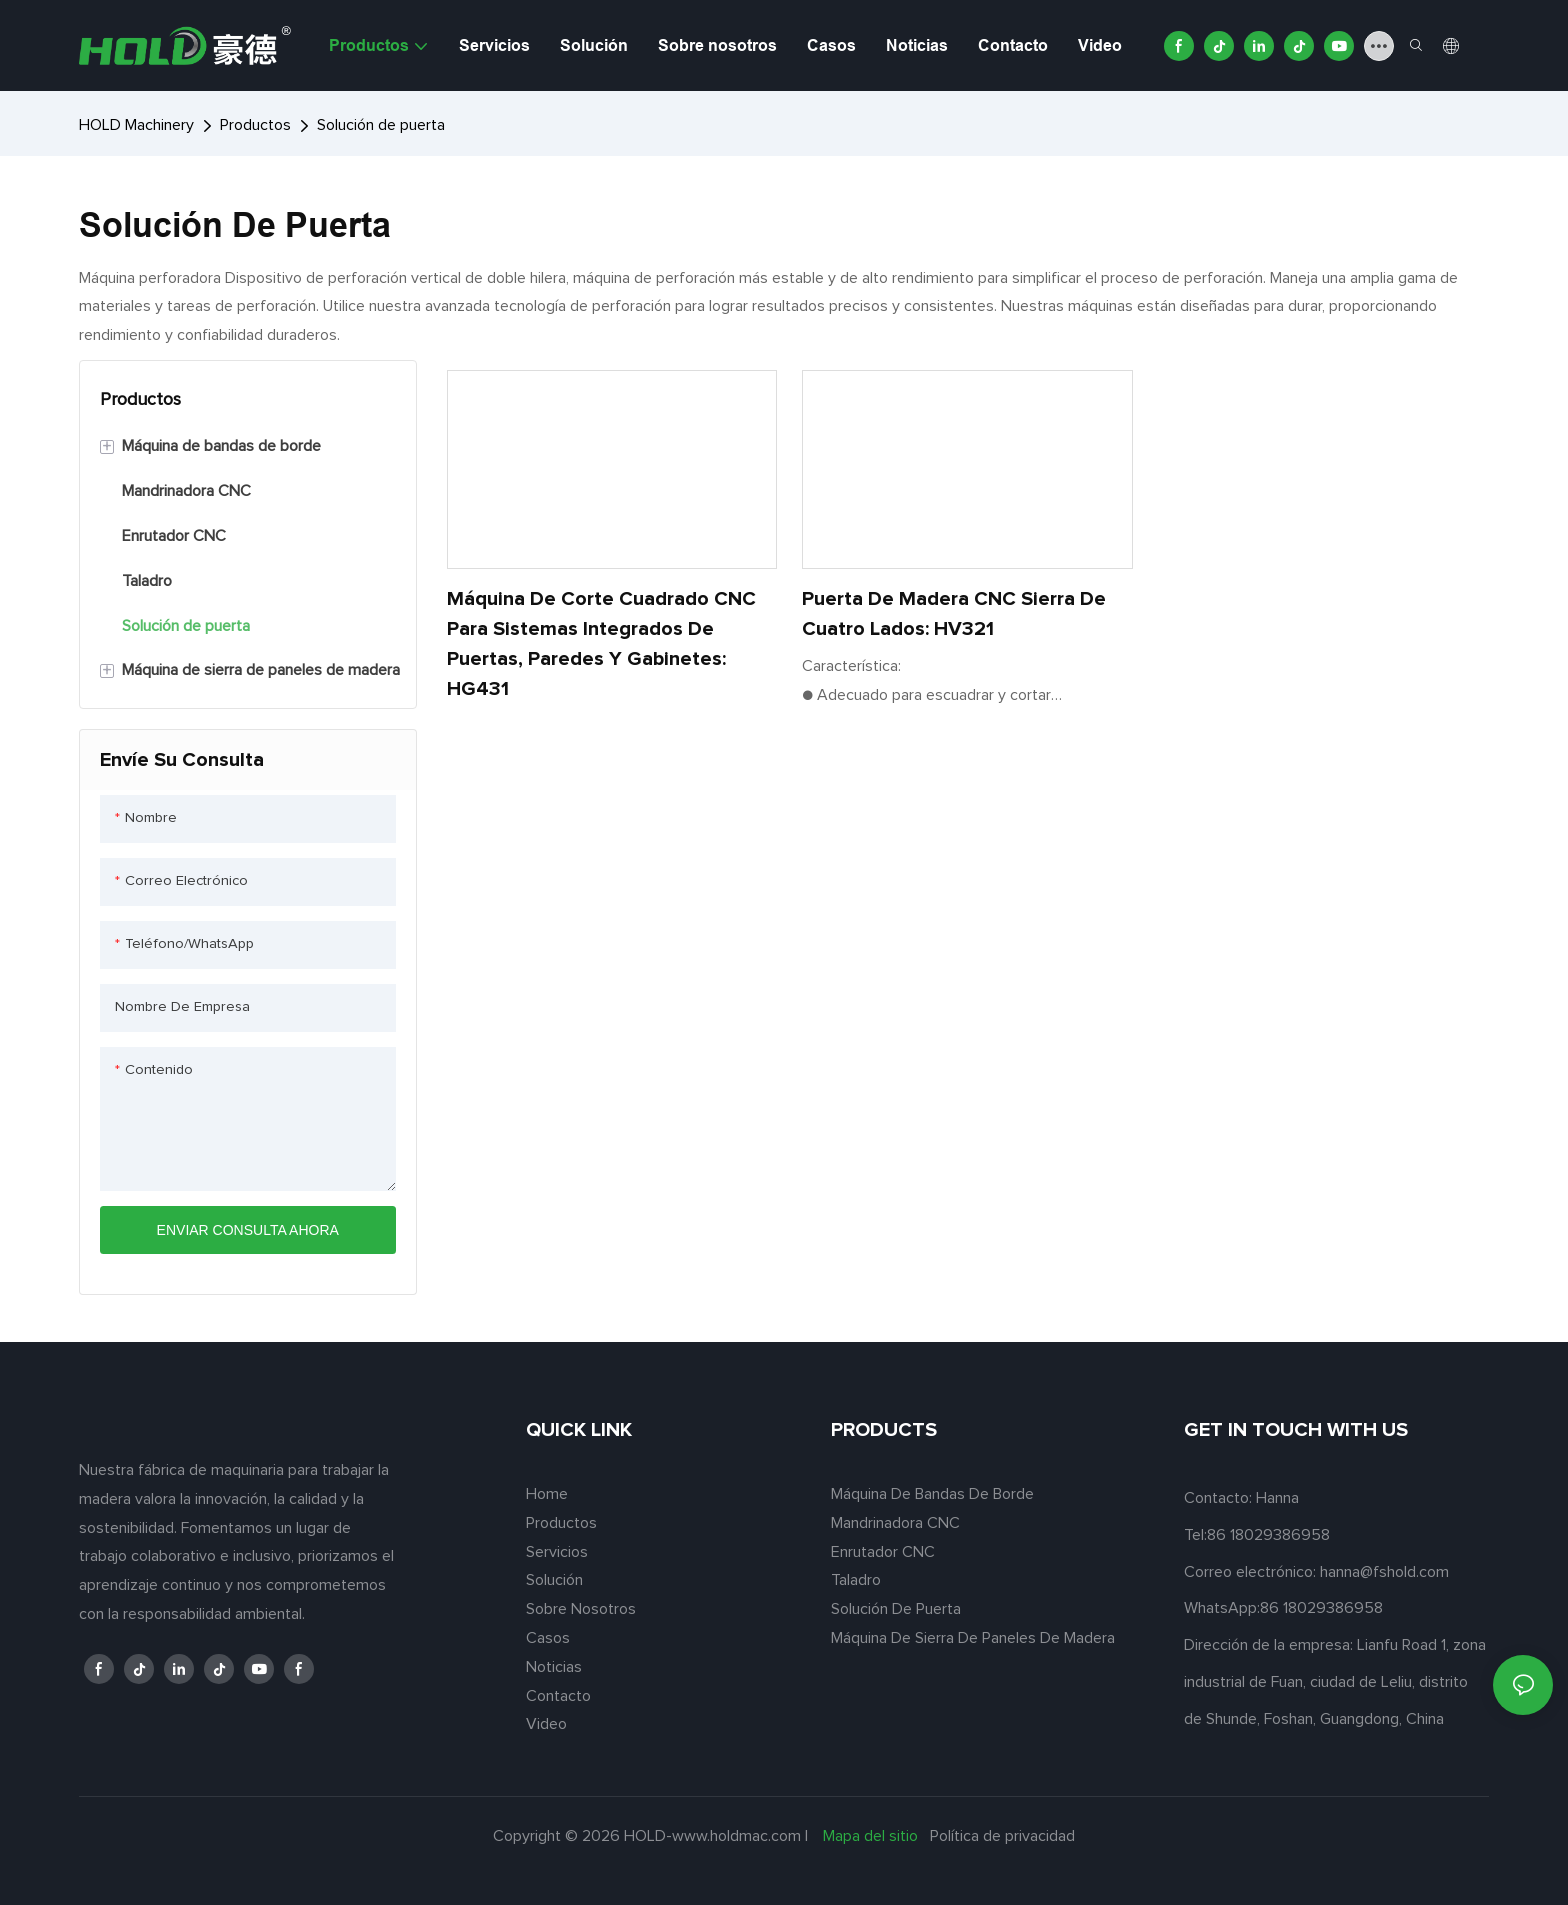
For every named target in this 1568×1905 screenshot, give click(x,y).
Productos (255, 125)
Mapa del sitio (870, 1836)
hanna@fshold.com (1384, 1572)
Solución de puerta (381, 125)
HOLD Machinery (136, 125)
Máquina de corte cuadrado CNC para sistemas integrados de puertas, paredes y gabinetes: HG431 (601, 644)
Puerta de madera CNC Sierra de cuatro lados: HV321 (954, 614)
